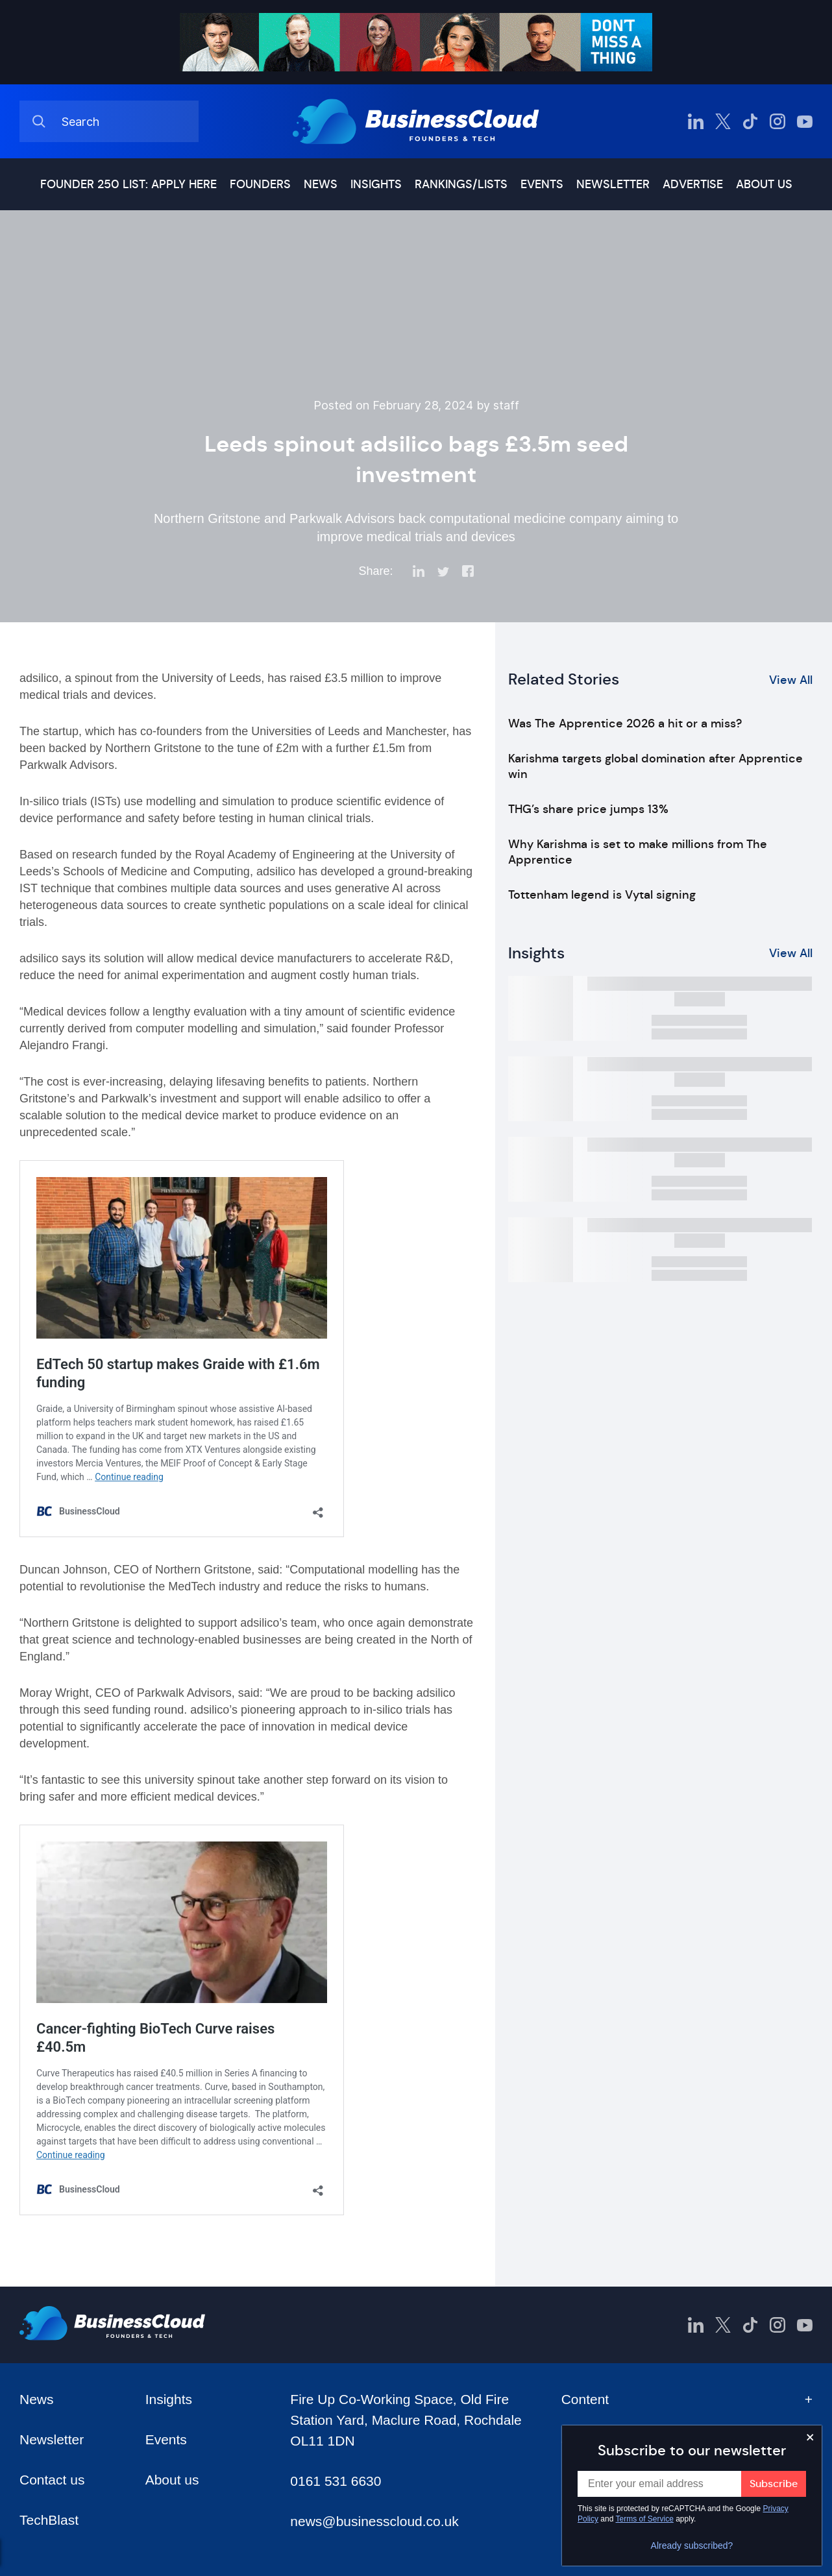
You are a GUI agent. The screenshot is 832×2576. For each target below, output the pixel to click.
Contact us (51, 2479)
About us (764, 184)
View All (791, 680)
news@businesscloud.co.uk (374, 2521)
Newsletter (613, 184)
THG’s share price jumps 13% (588, 809)
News (320, 184)
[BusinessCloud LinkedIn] (696, 121)
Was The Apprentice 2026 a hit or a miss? (625, 723)
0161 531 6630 (335, 2480)
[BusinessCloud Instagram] (777, 121)
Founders (260, 184)
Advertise (693, 184)
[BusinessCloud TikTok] (750, 121)
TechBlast (49, 2519)
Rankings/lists (461, 184)
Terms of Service (645, 2518)
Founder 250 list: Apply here (128, 184)
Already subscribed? (692, 2545)
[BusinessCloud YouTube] (805, 121)
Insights (376, 184)
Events (541, 184)
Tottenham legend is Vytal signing (602, 895)
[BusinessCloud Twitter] (723, 121)
